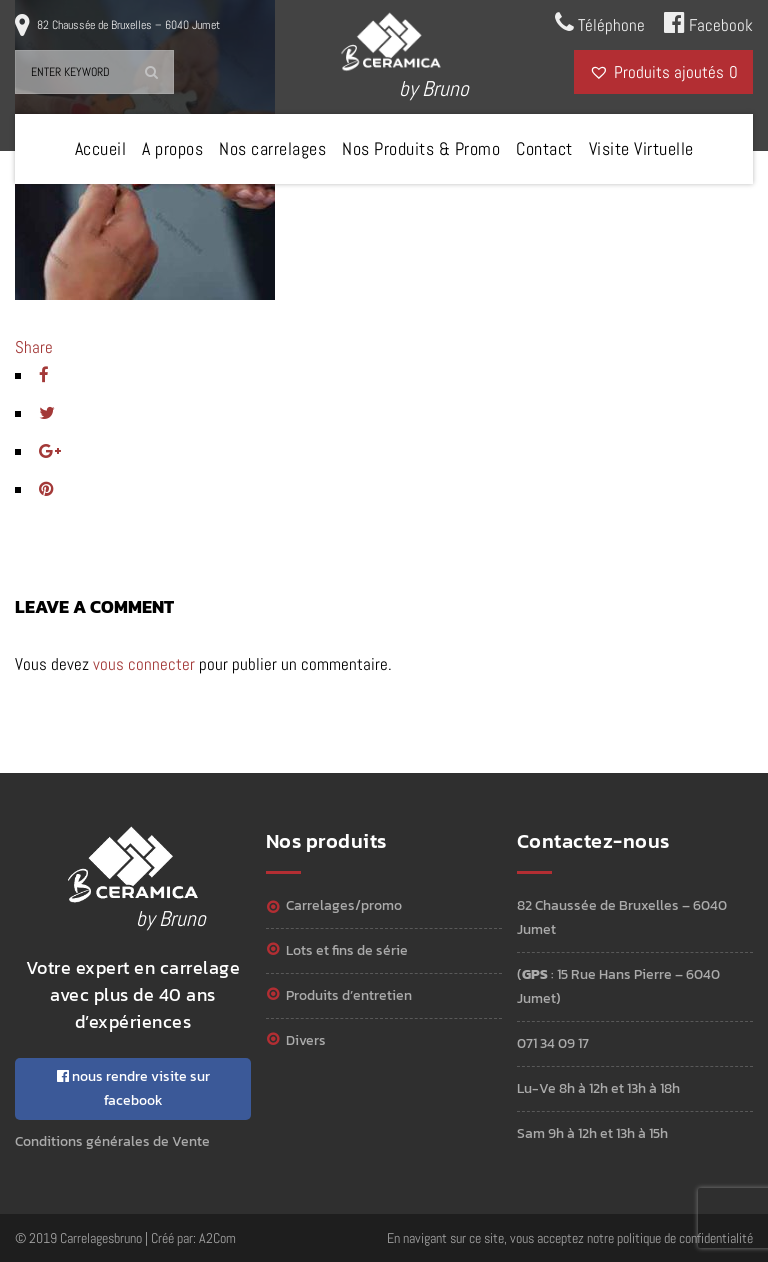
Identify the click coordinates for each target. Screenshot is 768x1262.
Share (34, 347)
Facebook (708, 23)
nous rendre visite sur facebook (133, 1088)
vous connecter (144, 664)
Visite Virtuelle (641, 148)
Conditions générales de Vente (112, 1141)
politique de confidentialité (685, 1238)
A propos (172, 148)
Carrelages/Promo (344, 905)
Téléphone (600, 23)
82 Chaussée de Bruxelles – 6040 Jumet (128, 25)
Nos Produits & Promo (421, 148)
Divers (306, 1040)
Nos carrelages (272, 148)
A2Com (217, 1238)
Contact (544, 148)
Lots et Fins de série (347, 950)
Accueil (101, 148)
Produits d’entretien (349, 995)
